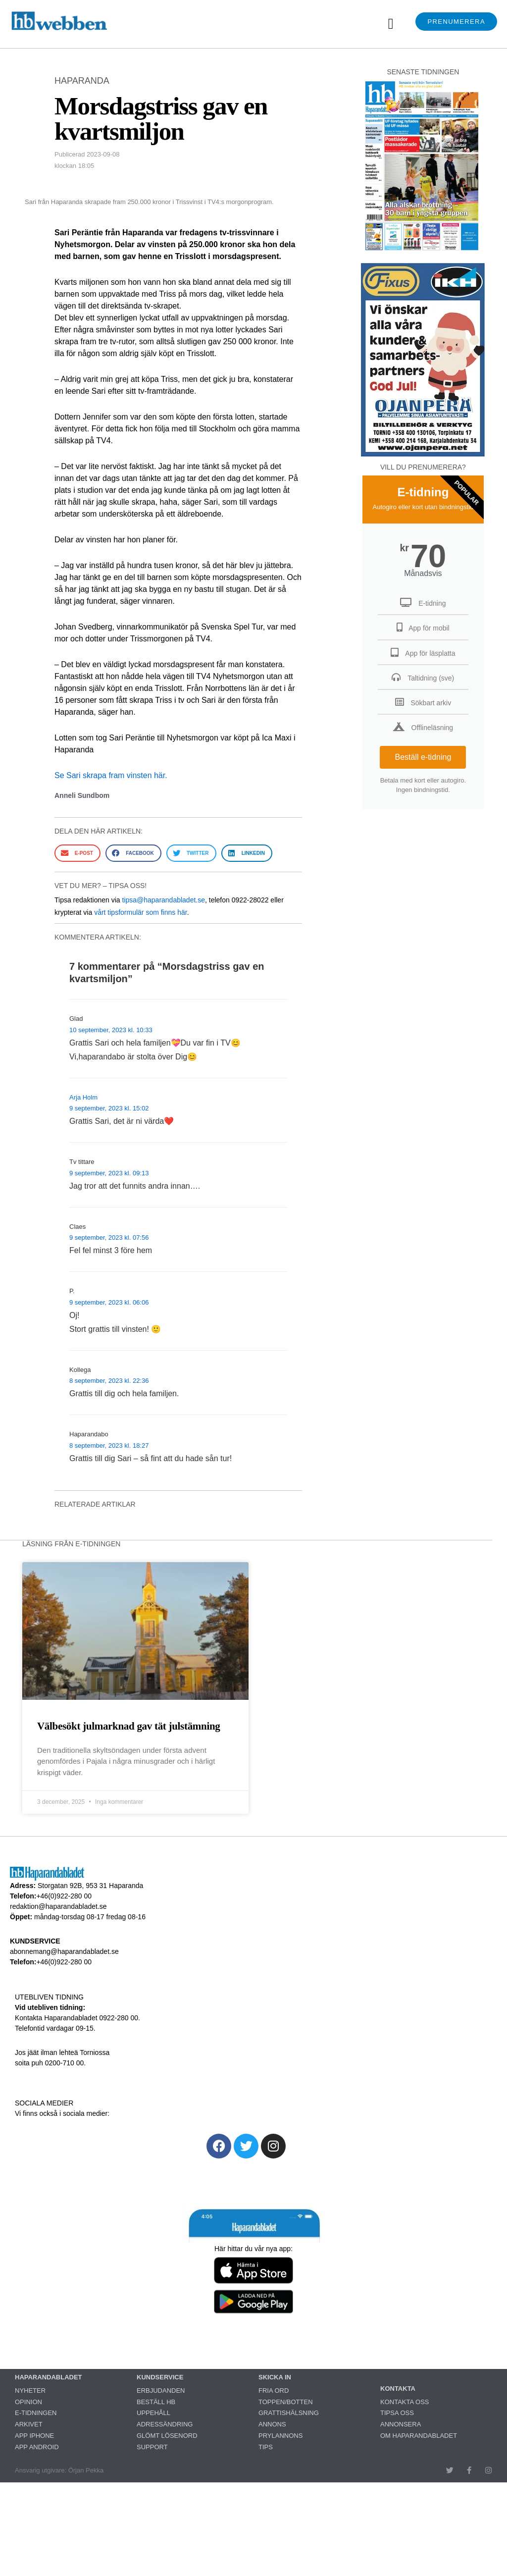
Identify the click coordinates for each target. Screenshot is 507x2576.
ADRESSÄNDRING (165, 2424)
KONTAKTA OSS (404, 2402)
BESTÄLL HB (156, 2402)
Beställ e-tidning (423, 757)
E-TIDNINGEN (36, 2413)
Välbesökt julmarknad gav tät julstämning (128, 1726)
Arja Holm (83, 1097)
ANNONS (272, 2424)
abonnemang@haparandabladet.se (64, 1951)
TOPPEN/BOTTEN (285, 2402)
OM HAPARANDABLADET (418, 2435)
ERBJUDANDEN (161, 2390)
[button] (390, 24)
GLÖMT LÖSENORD (167, 2435)
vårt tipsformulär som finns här (140, 912)
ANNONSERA (400, 2424)
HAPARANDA (81, 81)
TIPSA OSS (397, 2413)
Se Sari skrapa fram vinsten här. (110, 775)
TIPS (265, 2447)
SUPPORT (152, 2447)
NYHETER (30, 2390)
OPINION (28, 2402)
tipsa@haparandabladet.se (163, 900)
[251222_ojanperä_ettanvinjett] (423, 454)
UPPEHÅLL (153, 2413)
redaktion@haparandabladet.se (58, 1906)
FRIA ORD (273, 2390)
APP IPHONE (34, 2435)
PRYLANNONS (280, 2435)
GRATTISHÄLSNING (288, 2413)
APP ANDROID (37, 2447)
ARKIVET (29, 2424)
